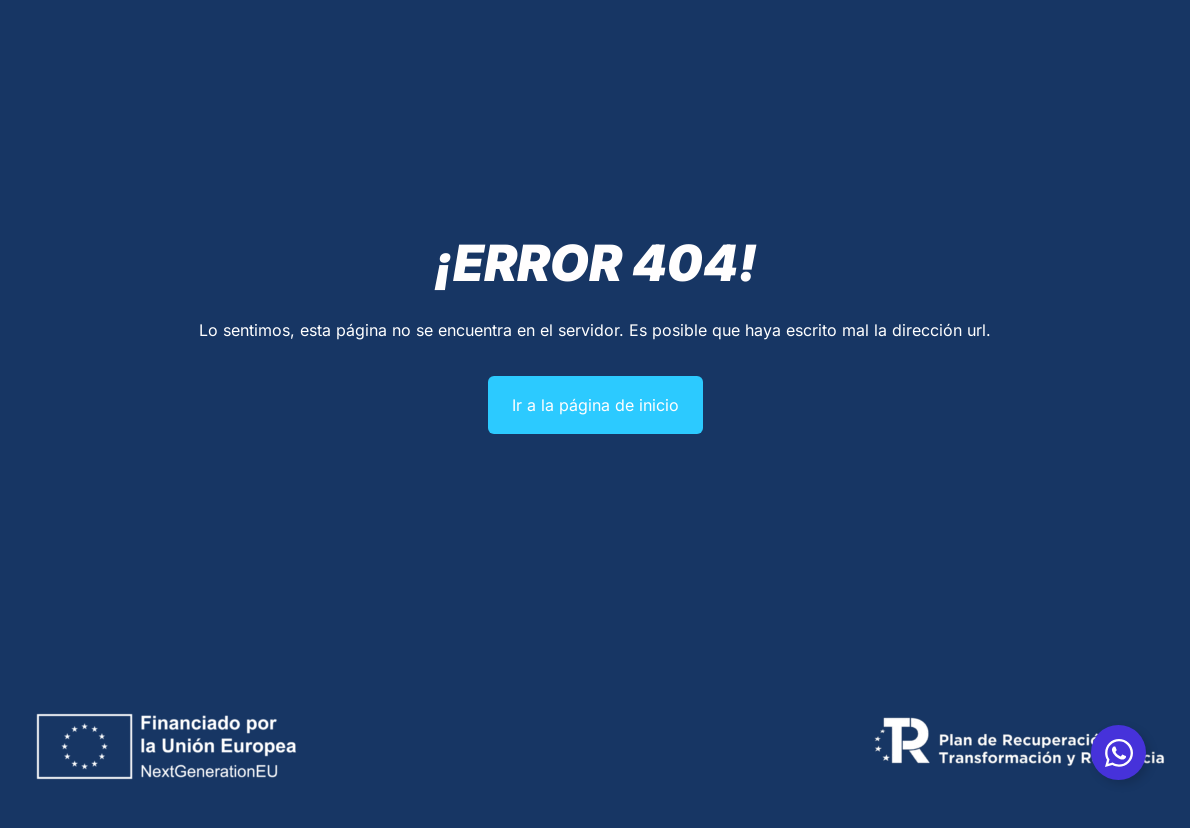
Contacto (893, 86)
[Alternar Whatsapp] (1118, 752)
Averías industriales (634, 86)
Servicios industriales (468, 87)
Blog (828, 86)
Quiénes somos (316, 86)
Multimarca (755, 86)
